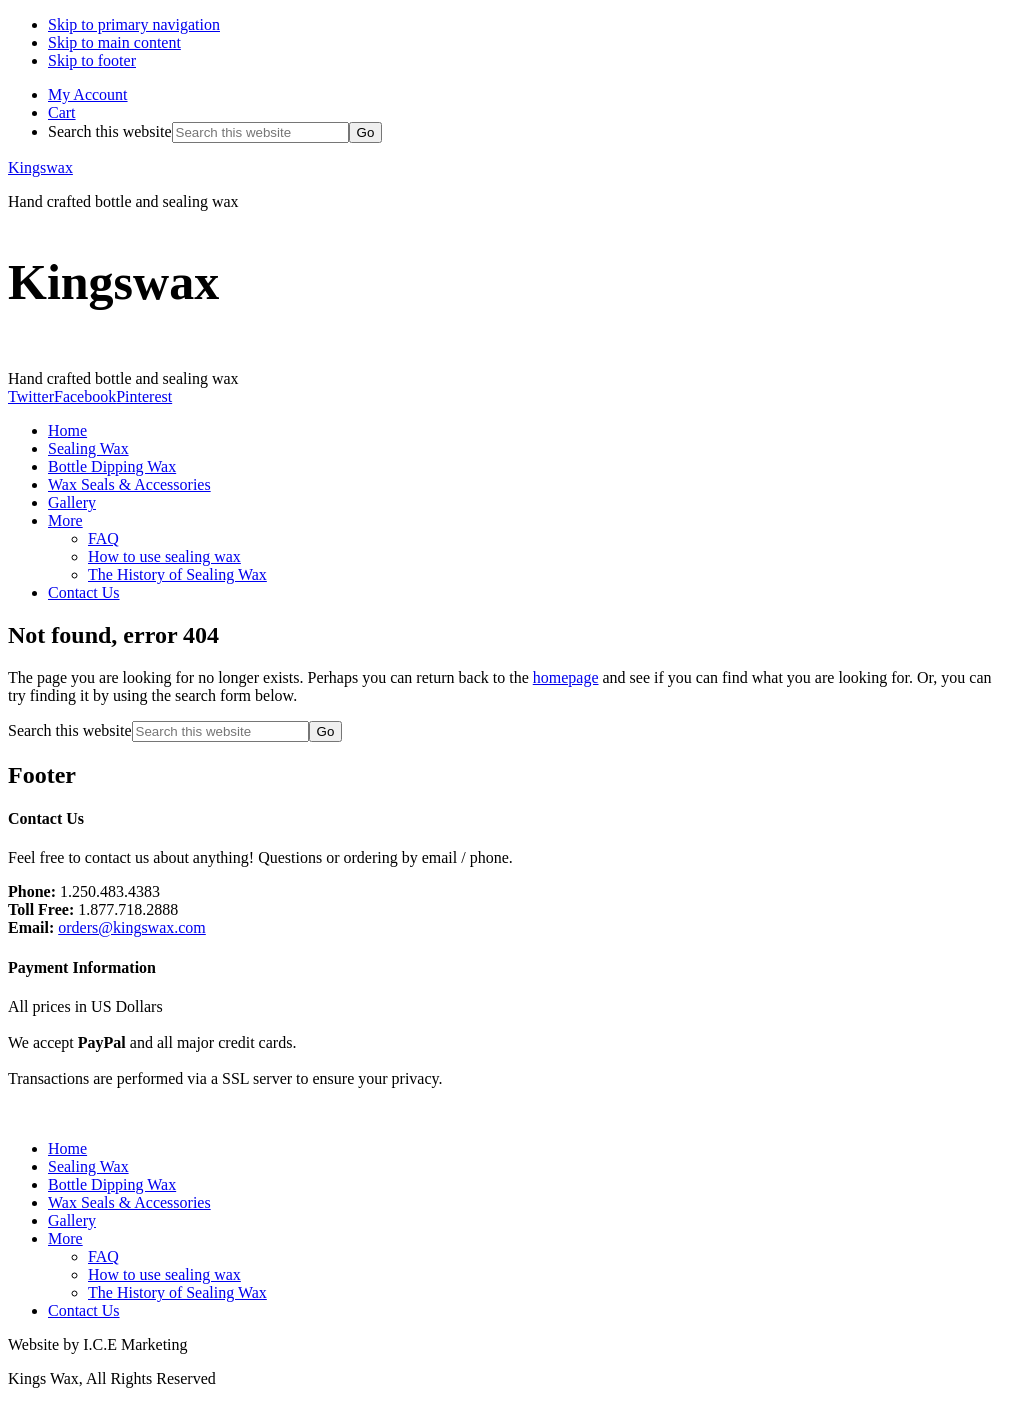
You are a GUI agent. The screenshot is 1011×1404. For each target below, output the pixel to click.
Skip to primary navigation (134, 24)
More (65, 1238)
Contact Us (84, 1310)
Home (67, 1148)
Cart (62, 112)
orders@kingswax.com (132, 927)
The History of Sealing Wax (177, 1292)
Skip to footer (92, 60)
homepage (566, 677)
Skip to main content (114, 42)
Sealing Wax (88, 1166)
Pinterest (144, 396)
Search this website (110, 131)
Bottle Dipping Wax (112, 1184)
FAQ (103, 1256)
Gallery (72, 1220)
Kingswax (40, 167)
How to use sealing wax (164, 1274)
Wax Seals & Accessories (129, 1202)
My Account (88, 94)
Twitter (31, 396)
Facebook (85, 396)
